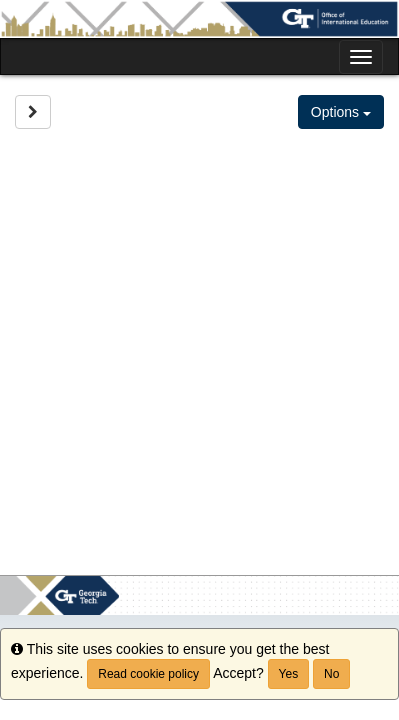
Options (341, 112)
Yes (289, 674)
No (331, 674)
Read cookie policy (148, 674)
